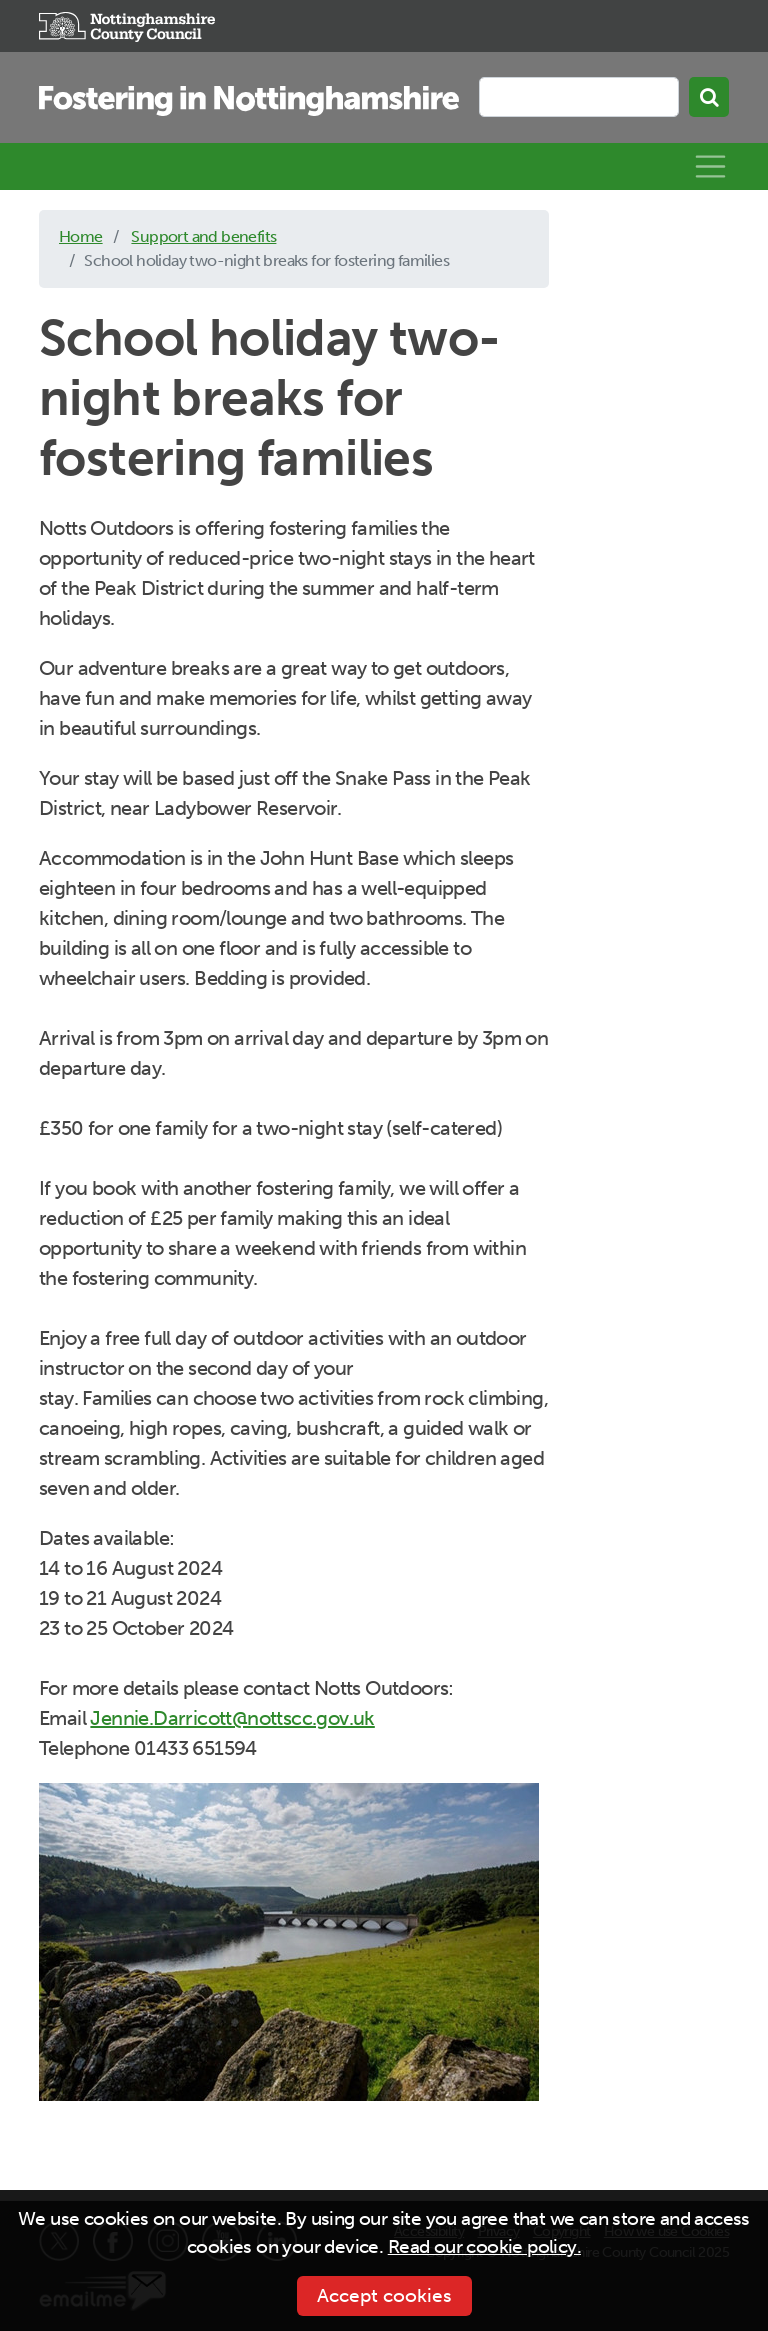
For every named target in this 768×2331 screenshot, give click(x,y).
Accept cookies (384, 2295)
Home (81, 236)
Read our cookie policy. (484, 2246)
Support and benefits (203, 236)
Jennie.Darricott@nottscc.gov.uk (232, 1718)
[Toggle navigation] (711, 167)
